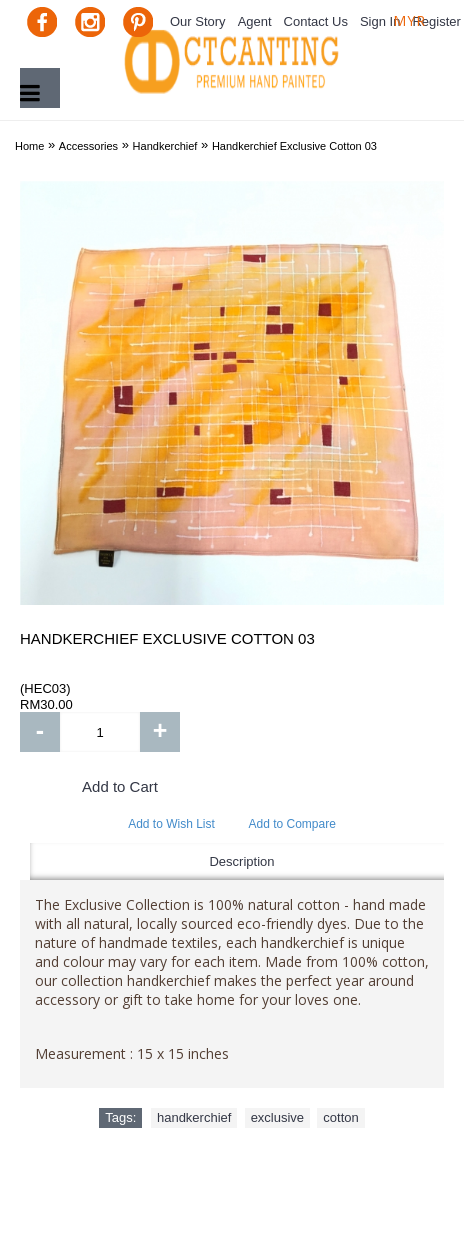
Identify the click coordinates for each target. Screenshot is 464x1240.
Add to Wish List (171, 824)
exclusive (277, 1117)
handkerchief (194, 1117)
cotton (340, 1117)
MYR (409, 20)
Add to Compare (291, 824)
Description (241, 861)
